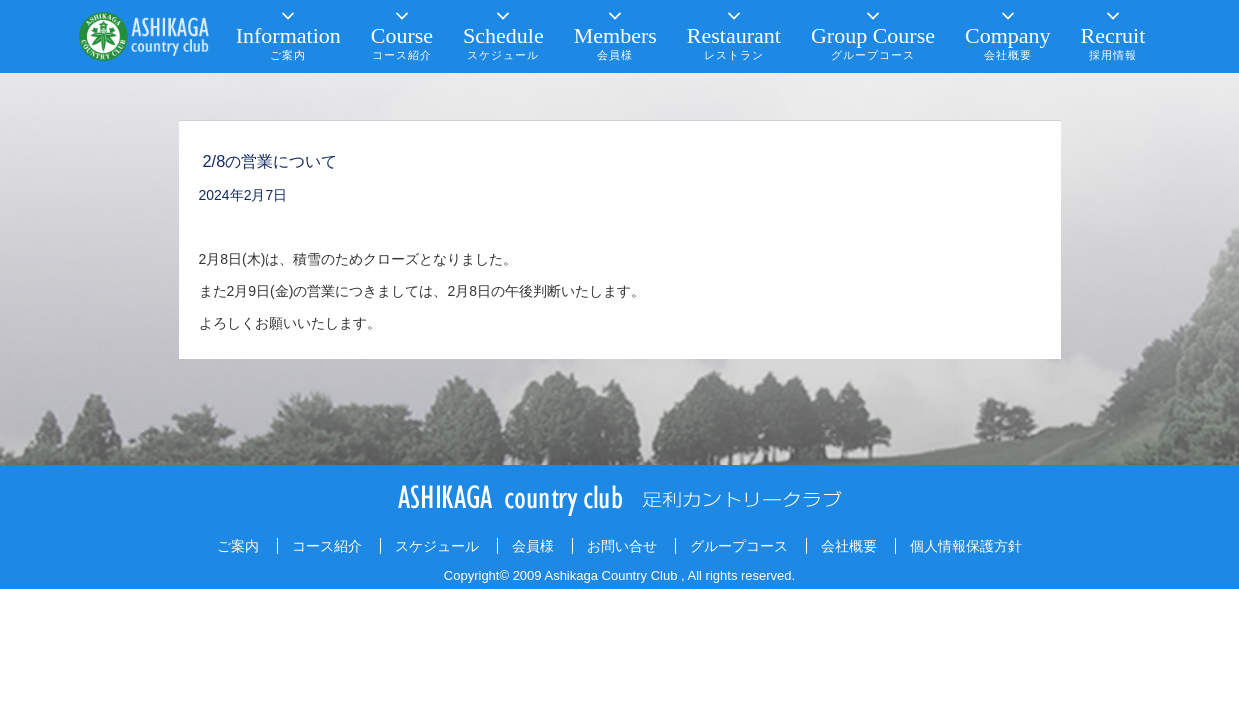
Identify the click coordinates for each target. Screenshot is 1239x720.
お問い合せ (622, 546)
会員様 (533, 546)
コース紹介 (327, 546)
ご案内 (238, 546)
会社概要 (849, 546)
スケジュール (437, 546)
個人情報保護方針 (966, 546)
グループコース (739, 546)
